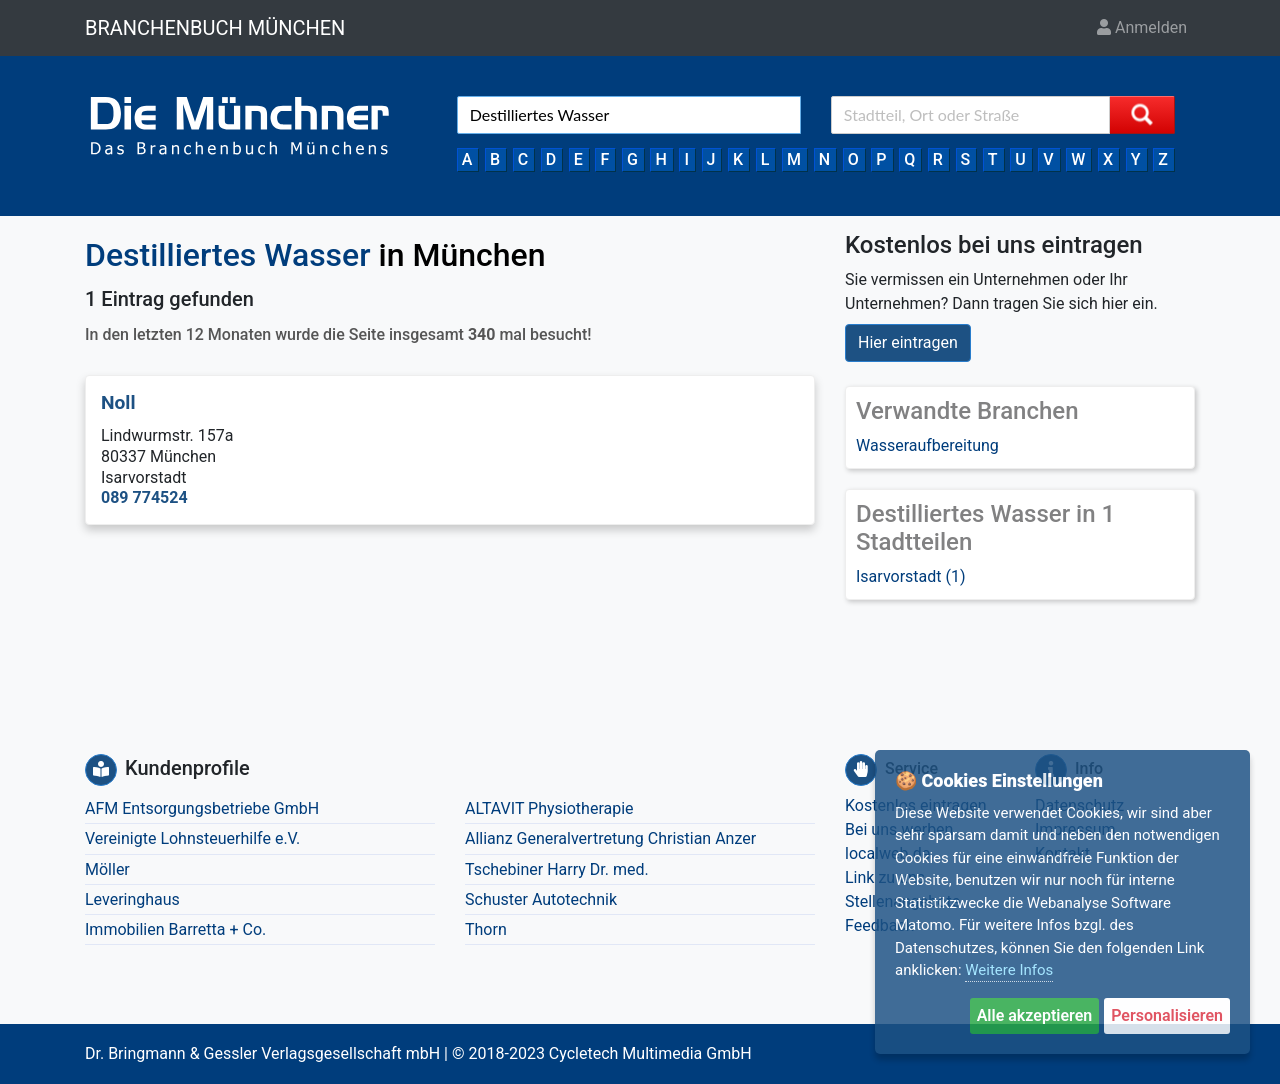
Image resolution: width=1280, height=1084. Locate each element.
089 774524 (144, 497)
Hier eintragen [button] (908, 342)
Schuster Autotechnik (541, 899)
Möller (107, 869)
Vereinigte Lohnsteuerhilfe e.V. (192, 838)
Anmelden (1142, 27)
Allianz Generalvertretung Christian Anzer (610, 838)
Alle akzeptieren (1035, 1015)
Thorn (486, 929)
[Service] (861, 770)
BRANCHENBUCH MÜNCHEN (215, 28)
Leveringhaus (132, 899)
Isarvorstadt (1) (911, 576)
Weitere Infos (1009, 970)
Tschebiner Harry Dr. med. (557, 869)
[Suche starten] (1142, 115)
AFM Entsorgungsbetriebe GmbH (202, 808)
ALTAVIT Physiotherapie (549, 808)
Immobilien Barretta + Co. (175, 929)
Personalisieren (1167, 1015)
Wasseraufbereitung (927, 445)
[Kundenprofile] (101, 770)
